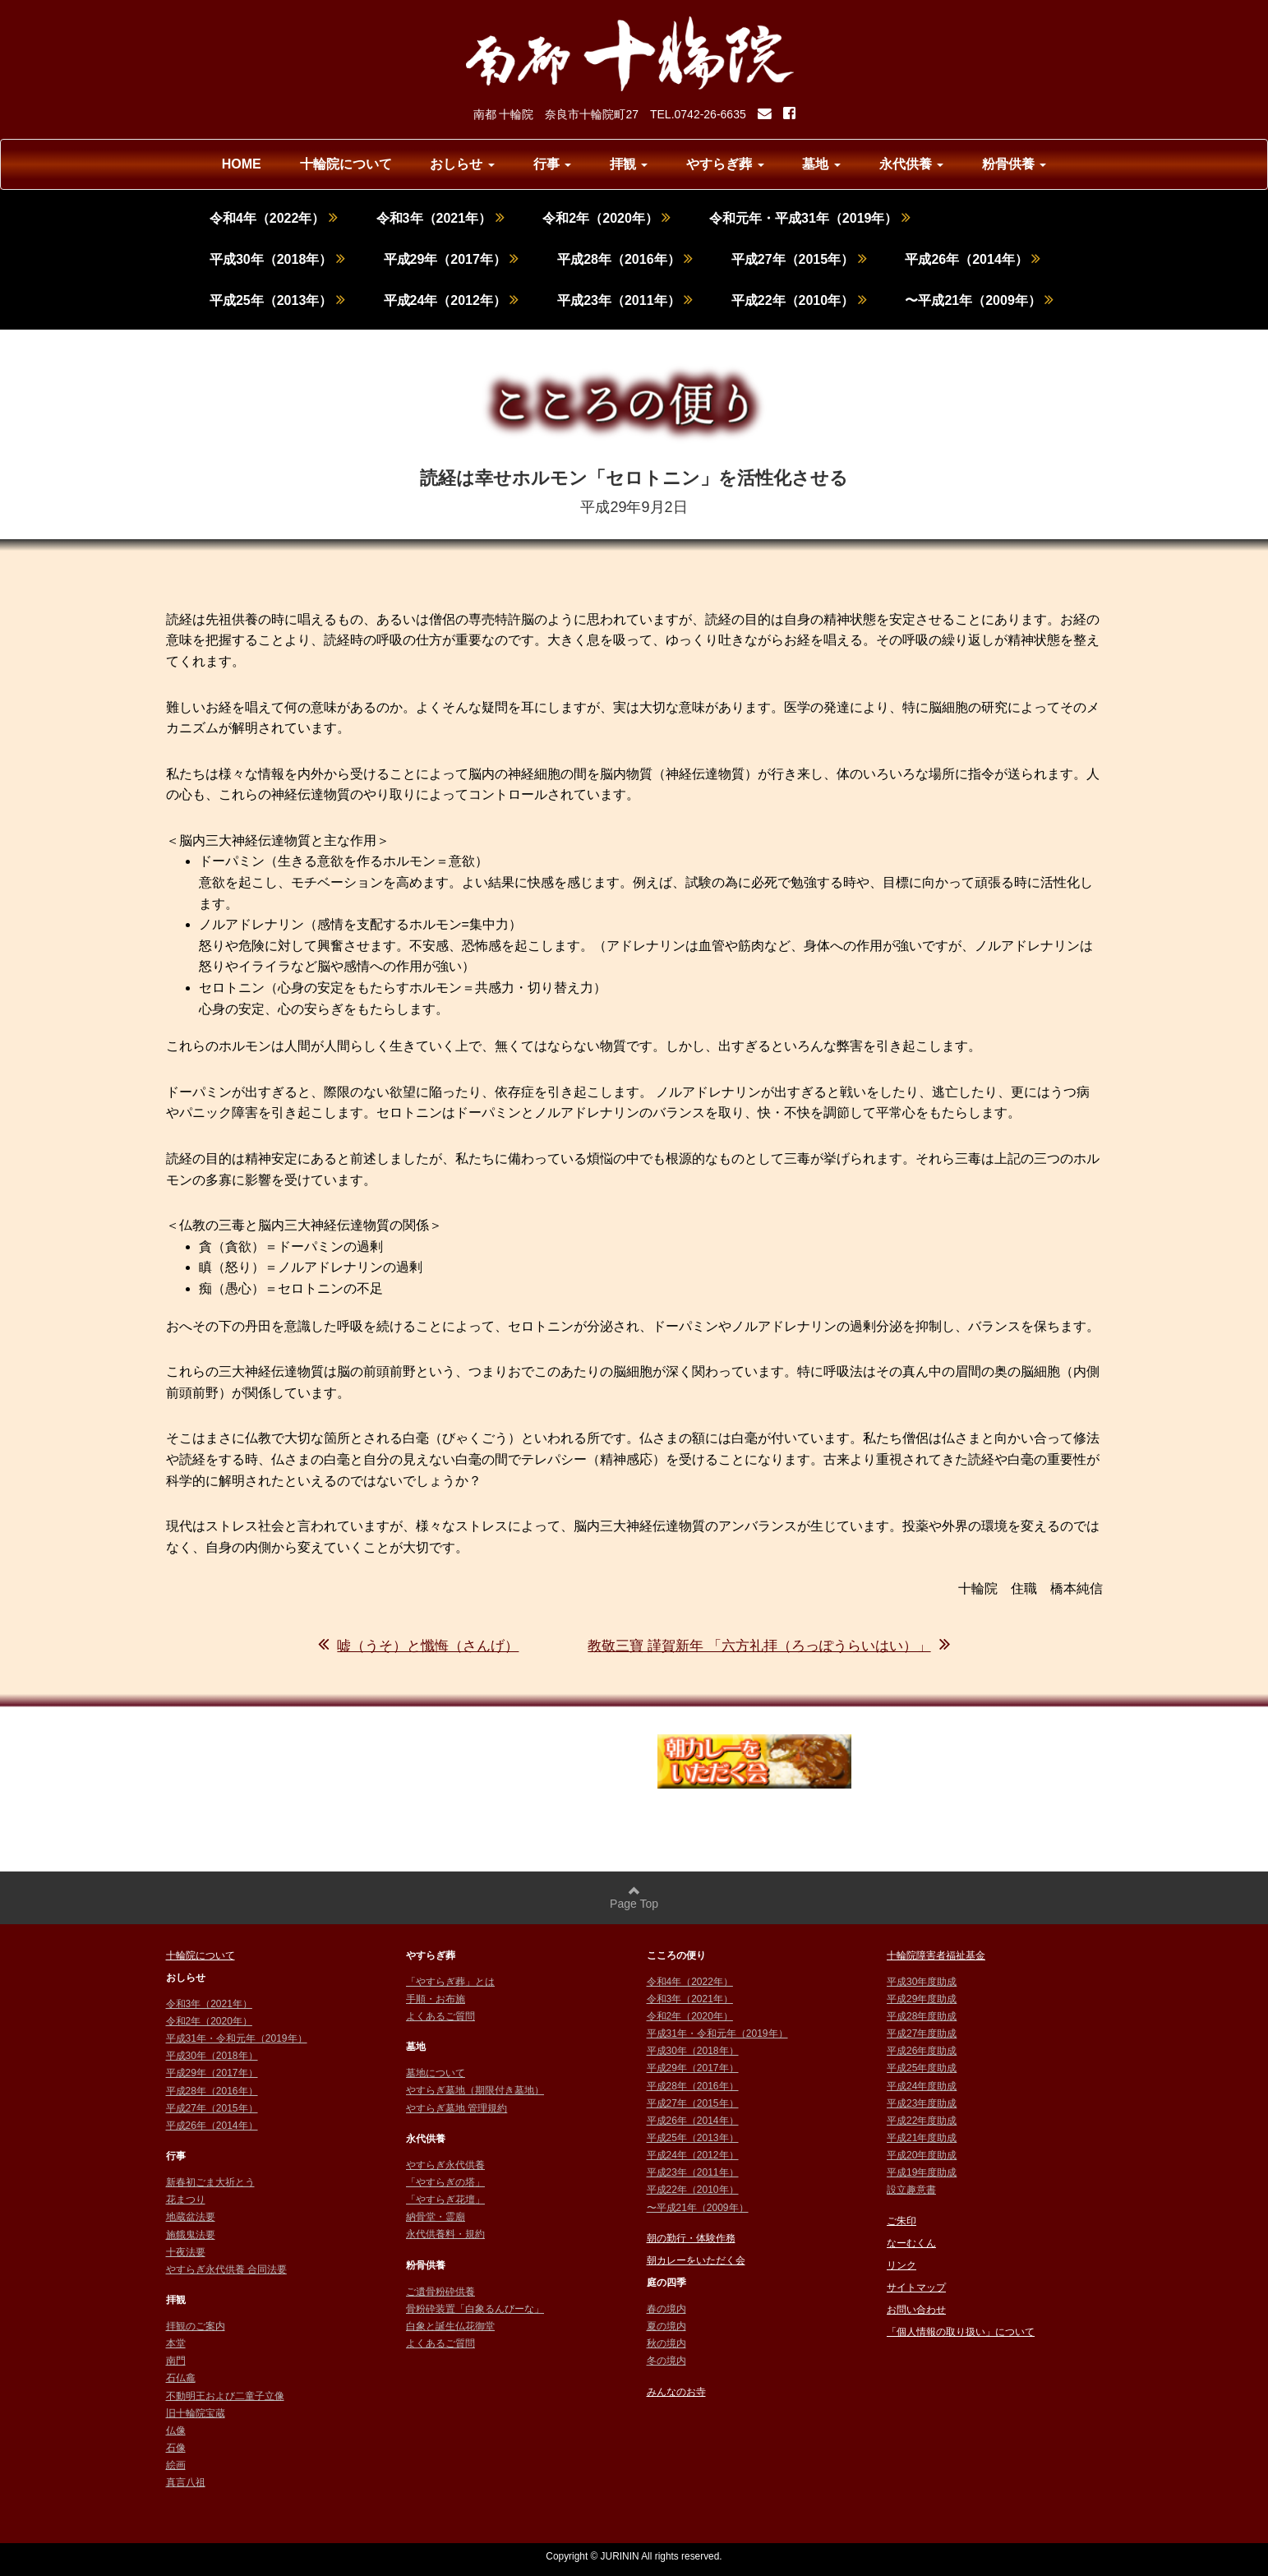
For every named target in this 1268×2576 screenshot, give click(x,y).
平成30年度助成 (922, 1981)
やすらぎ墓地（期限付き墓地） (475, 2090)
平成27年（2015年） (799, 259)
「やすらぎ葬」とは (450, 1981)
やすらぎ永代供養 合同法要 (226, 2269)
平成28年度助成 (922, 2016)
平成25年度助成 (922, 2068)
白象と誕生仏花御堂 (450, 2326)
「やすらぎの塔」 (445, 2182)
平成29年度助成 (922, 1999)
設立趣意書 (911, 2189)
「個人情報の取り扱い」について (961, 2332)
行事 (552, 164)
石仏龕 (181, 2378)
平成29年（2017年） (451, 259)
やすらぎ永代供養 (445, 2165)
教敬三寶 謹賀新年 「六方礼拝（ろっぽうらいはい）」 (768, 1646)
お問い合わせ (916, 2309)
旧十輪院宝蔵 (195, 2413)
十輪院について (346, 164)
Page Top (634, 1897)
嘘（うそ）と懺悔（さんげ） (418, 1646)
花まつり (185, 2199)
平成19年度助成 (922, 2172)
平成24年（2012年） (451, 300)
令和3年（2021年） (440, 218)
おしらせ (462, 164)
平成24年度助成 (922, 2086)
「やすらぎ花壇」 (445, 2199)
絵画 (176, 2465)
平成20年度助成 (922, 2155)
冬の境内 (666, 2360)
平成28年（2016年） (625, 259)
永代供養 (911, 164)
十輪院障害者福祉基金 (936, 1955)
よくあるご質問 (440, 2016)
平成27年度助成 (922, 2033)
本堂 (176, 2343)
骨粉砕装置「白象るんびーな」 (475, 2309)
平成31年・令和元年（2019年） (236, 2038)
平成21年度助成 (922, 2138)
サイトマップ (916, 2287)
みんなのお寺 (676, 2392)
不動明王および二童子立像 (225, 2396)
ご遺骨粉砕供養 (440, 2291)
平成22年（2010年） (799, 300)
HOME (241, 164)
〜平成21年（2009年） (979, 300)
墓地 (821, 164)
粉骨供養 (1014, 164)
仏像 (176, 2430)
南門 (176, 2360)
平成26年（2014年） (972, 259)
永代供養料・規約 (445, 2234)
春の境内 (666, 2309)
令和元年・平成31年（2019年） (810, 218)
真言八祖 (185, 2482)
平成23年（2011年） (625, 300)
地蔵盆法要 (190, 2217)
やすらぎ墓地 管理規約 (456, 2108)
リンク (901, 2265)
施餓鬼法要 (190, 2235)
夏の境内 (666, 2326)
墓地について (435, 2073)
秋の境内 (666, 2343)
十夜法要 (185, 2252)
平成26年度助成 (922, 2051)
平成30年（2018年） (277, 259)
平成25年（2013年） (277, 300)
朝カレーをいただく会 (696, 2260)
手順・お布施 (435, 1999)
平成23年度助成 (922, 2103)
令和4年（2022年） (274, 218)
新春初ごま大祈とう (210, 2182)
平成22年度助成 (922, 2120)
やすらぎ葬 (724, 164)
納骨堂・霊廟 (435, 2217)
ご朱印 (901, 2221)
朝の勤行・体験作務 (691, 2238)
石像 (176, 2448)
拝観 (629, 164)
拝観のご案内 (195, 2326)
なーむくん (911, 2243)
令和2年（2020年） (606, 218)
